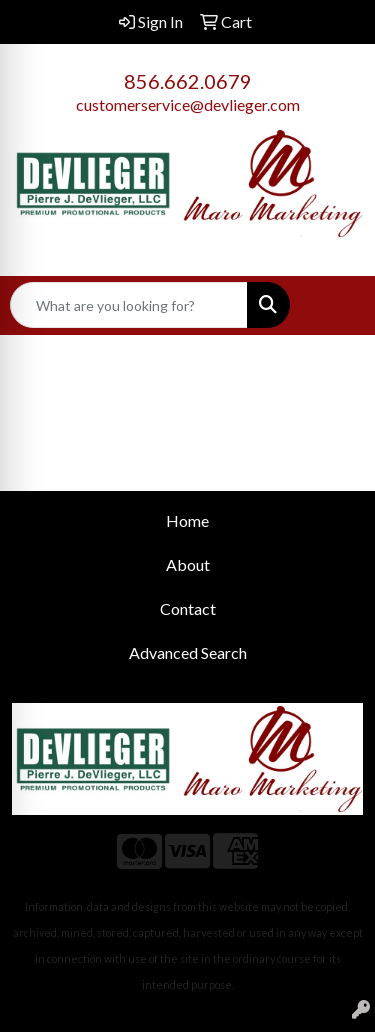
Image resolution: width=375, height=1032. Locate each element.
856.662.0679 (188, 81)
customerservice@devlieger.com (188, 104)
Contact (188, 608)
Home (187, 520)
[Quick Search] (129, 305)
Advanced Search (188, 652)
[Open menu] (335, 305)
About (188, 564)
